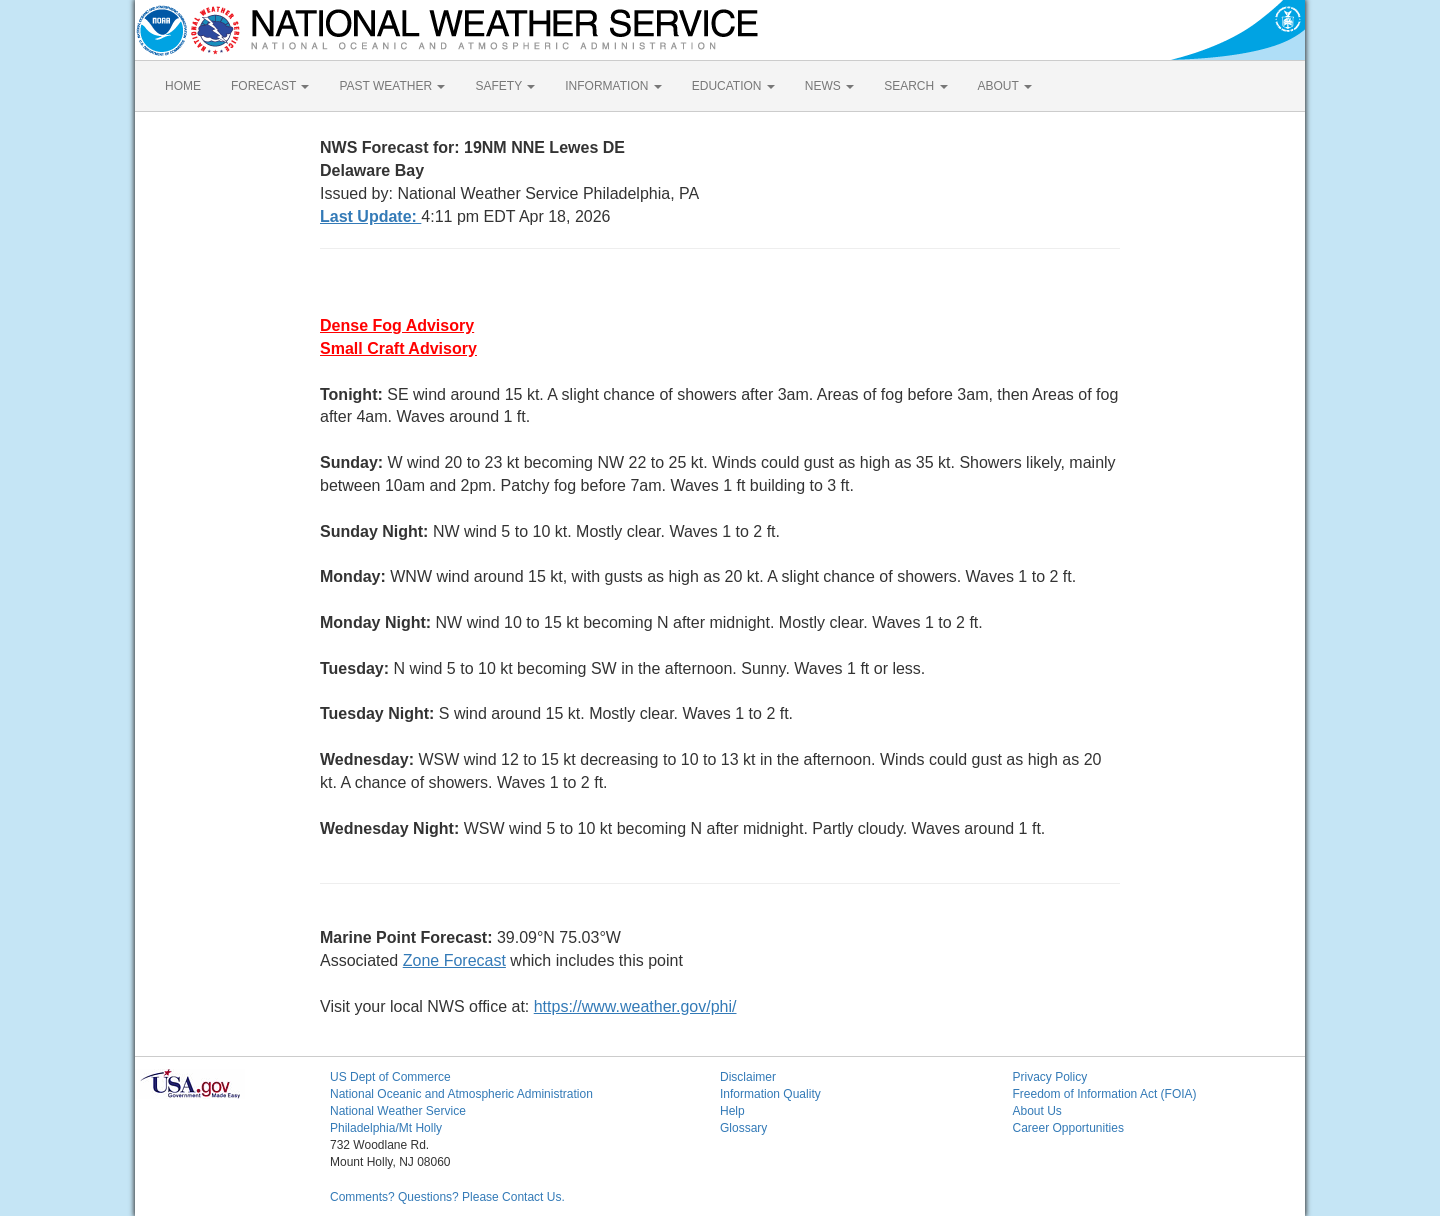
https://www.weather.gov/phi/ (635, 1006)
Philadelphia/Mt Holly (386, 1128)
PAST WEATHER (392, 86)
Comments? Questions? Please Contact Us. (447, 1197)
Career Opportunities (1068, 1128)
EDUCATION (733, 86)
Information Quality (770, 1094)
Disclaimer (748, 1077)
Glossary (743, 1128)
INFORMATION (613, 86)
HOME (183, 86)
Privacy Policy (1050, 1077)
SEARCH (915, 86)
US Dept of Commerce (390, 1077)
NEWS (829, 86)
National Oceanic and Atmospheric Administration (461, 1094)
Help (732, 1111)
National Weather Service (398, 1111)
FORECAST (270, 86)
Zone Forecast (454, 960)
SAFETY (505, 86)
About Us (1037, 1111)
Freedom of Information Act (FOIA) (1105, 1094)
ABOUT (1005, 86)
